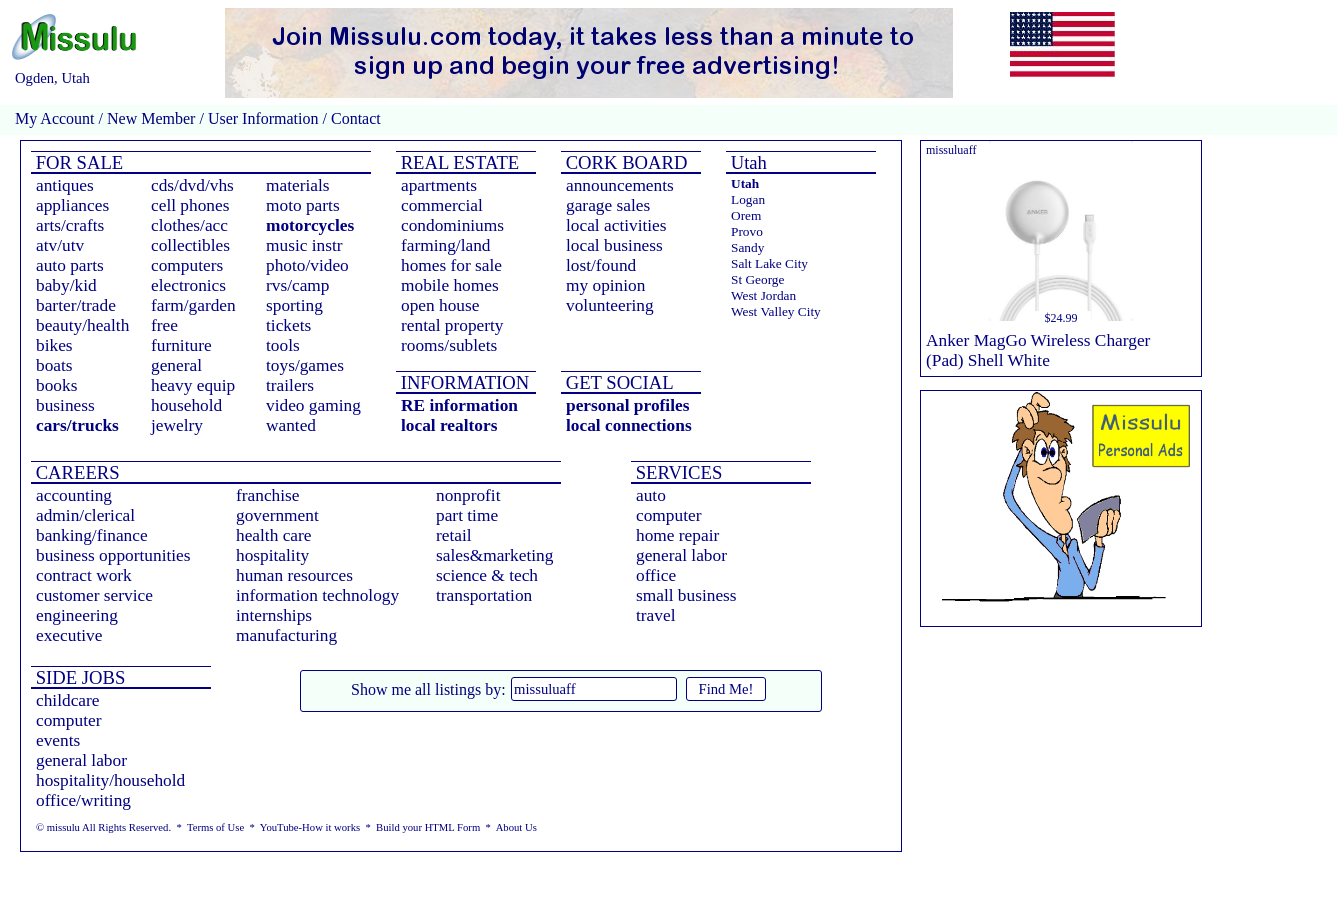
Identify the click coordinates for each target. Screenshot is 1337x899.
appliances (72, 205)
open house (440, 305)
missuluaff (951, 150)
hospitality (272, 555)
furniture (181, 345)
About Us (516, 827)
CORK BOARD (624, 162)
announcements (620, 185)
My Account (55, 118)
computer (668, 515)
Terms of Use (215, 827)
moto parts (303, 205)
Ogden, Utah (52, 78)
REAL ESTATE (457, 162)
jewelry (177, 425)
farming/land (446, 245)
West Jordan (763, 295)
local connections (629, 425)
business (65, 405)
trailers (290, 385)
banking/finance (92, 535)
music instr (304, 245)
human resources (294, 575)
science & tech (487, 575)
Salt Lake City (769, 263)
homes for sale (451, 265)
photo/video (307, 265)
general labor (681, 555)
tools (283, 345)
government (277, 515)
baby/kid (66, 285)
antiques (65, 185)
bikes (54, 345)
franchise (268, 495)
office (656, 575)
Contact (354, 118)
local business (614, 245)
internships (274, 615)
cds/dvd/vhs (192, 185)
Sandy (747, 247)
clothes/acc (189, 225)
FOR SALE (77, 162)
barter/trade (76, 305)
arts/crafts (70, 225)
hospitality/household (110, 780)
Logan (748, 199)
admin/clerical (85, 515)
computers (187, 265)
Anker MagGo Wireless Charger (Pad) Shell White (1038, 350)
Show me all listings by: (428, 689)
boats (54, 365)
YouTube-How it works (310, 827)
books (56, 385)
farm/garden (193, 305)
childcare (68, 700)
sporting (294, 305)
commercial (442, 205)
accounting (74, 495)
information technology (317, 595)
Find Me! (726, 689)
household (186, 405)
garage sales (608, 205)
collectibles (190, 245)
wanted (291, 425)
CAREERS (75, 472)
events (58, 740)
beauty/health (82, 325)
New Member (151, 118)
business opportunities (113, 555)
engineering (77, 615)
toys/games (305, 365)
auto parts (70, 265)
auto (651, 495)
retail (454, 535)
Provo (747, 231)
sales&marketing (494, 555)
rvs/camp (298, 285)
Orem (746, 215)
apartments (439, 185)
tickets (288, 325)
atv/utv (60, 245)
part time (467, 515)
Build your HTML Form (428, 827)
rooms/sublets (449, 345)
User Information (263, 118)
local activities (616, 225)
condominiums (452, 225)
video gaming (313, 405)
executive (69, 635)
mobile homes (450, 285)
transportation (484, 595)
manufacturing (286, 635)
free (164, 325)
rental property (452, 325)
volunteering (610, 305)
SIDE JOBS (78, 677)
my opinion (605, 285)
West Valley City (776, 311)
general (176, 365)
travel (655, 615)
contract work (84, 575)
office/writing (83, 800)
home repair (677, 535)
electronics (188, 285)
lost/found (601, 265)
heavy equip (193, 385)
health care (274, 535)
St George (757, 279)
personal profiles (627, 405)
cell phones (190, 205)
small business (686, 595)
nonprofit (468, 495)
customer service (94, 595)
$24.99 (1061, 318)
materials (298, 185)
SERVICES (676, 472)
